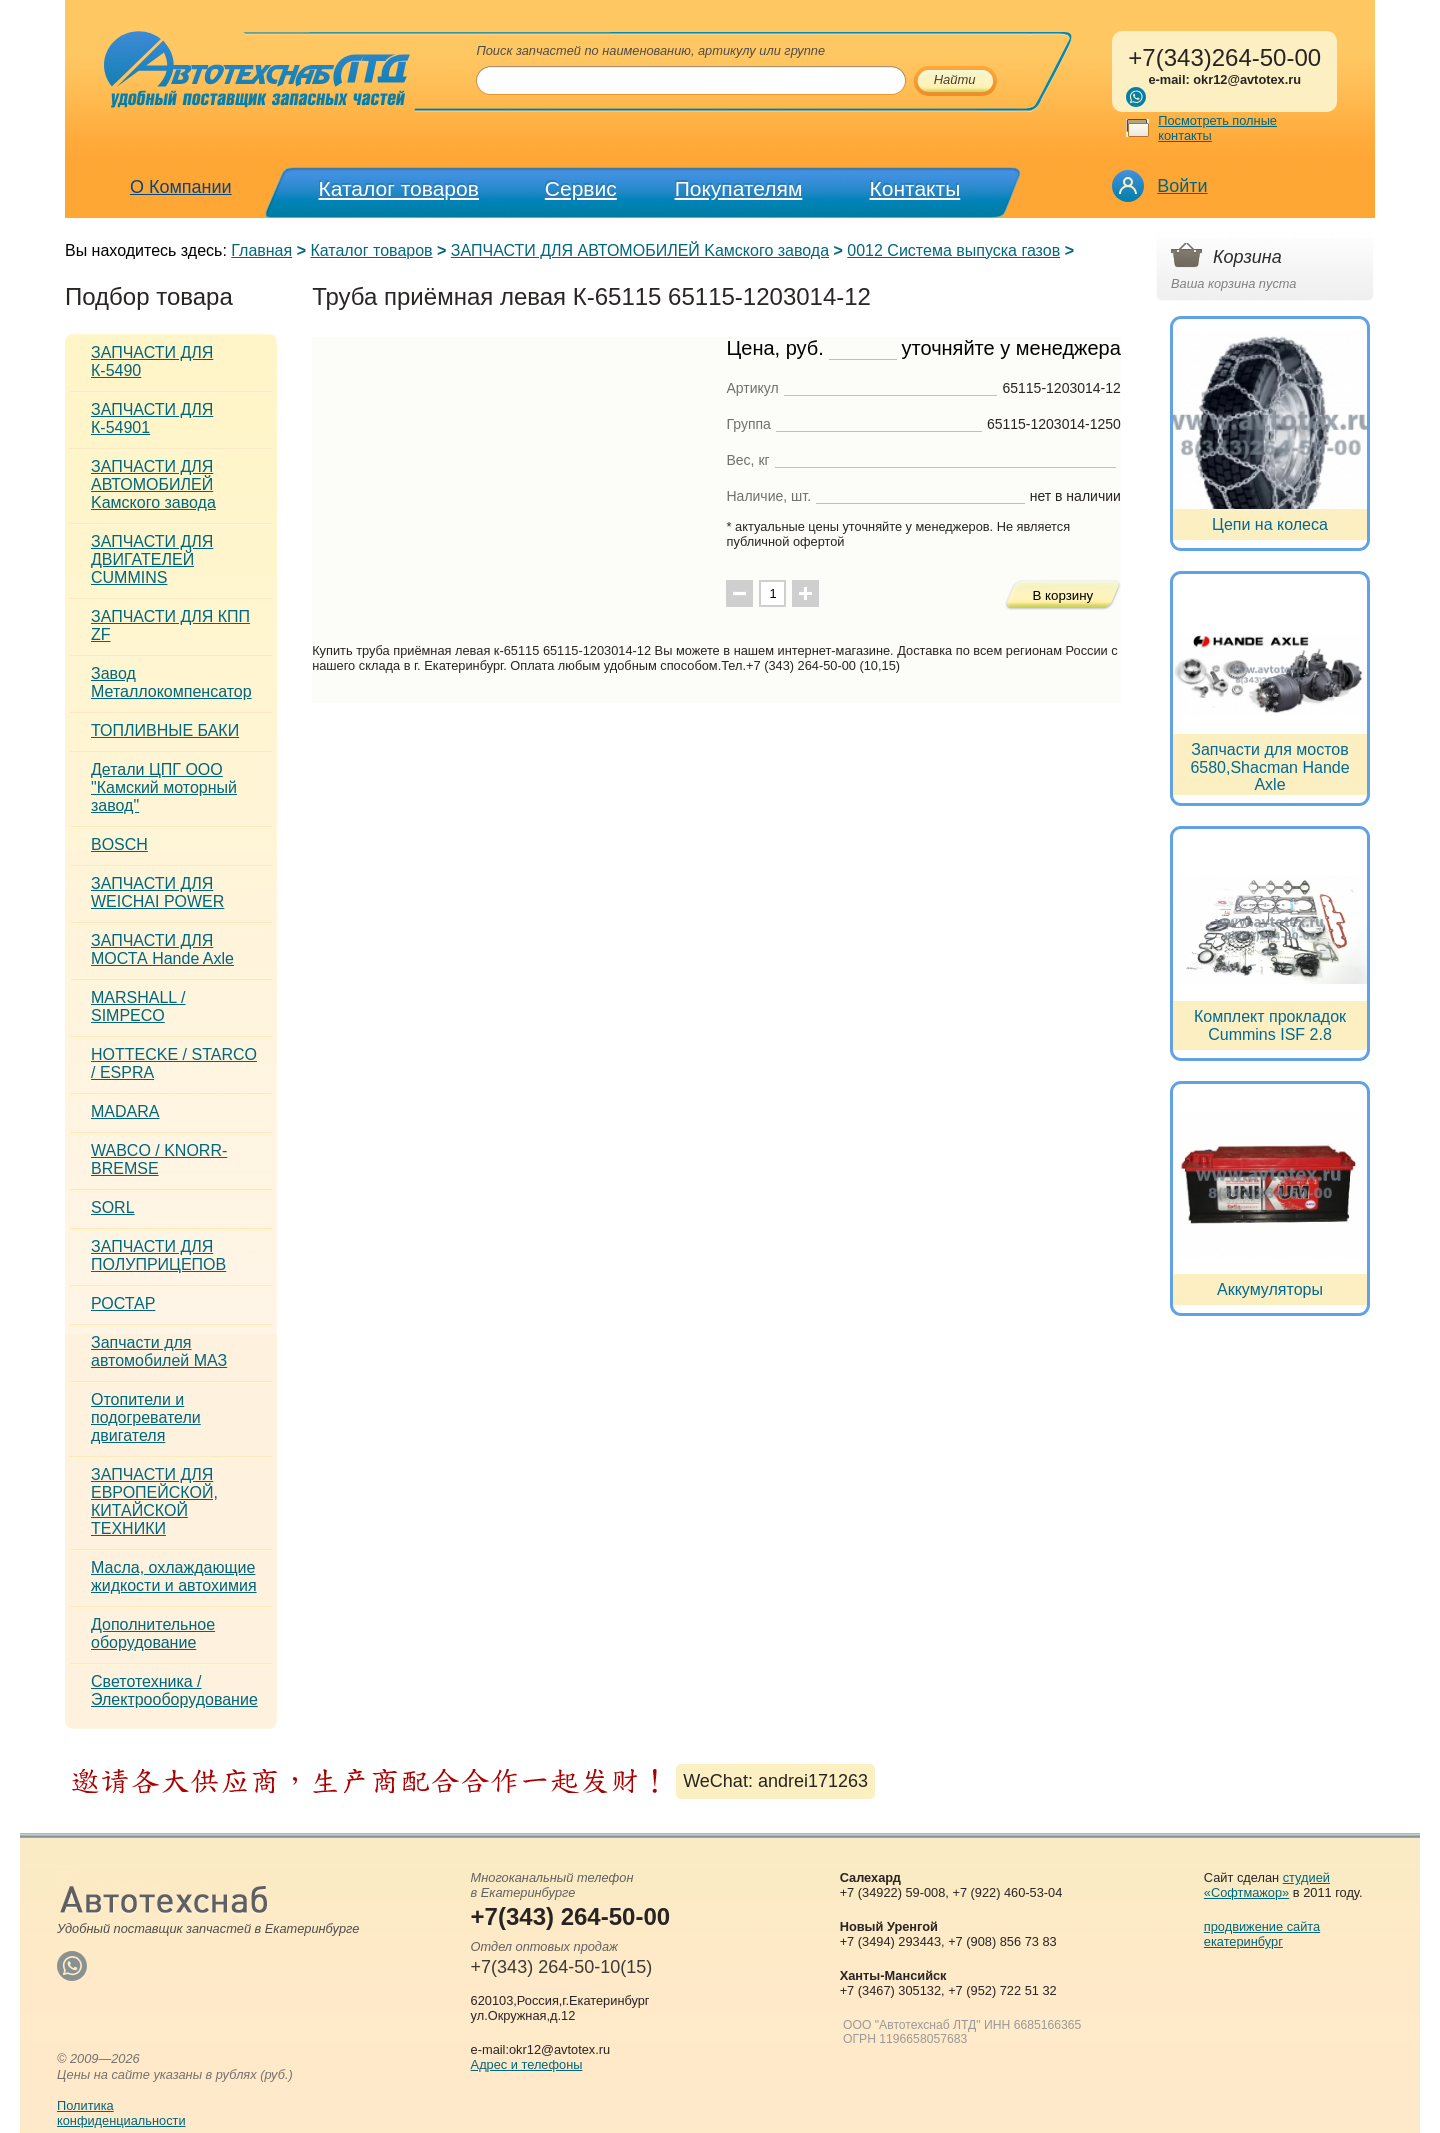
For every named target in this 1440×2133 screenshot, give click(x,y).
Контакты (915, 188)
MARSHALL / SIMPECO (138, 1006)
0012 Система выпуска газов (953, 250)
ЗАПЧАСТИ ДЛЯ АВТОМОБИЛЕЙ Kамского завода (640, 250)
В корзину (1062, 595)
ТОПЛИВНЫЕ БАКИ (165, 730)
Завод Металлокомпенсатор (171, 682)
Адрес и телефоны (527, 2064)
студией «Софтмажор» (1267, 1885)
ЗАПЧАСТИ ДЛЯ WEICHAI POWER (157, 892)
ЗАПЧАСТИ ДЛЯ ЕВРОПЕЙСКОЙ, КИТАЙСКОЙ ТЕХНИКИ (154, 1501)
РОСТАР (123, 1303)
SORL (113, 1207)
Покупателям (739, 188)
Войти (1182, 186)
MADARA (125, 1111)
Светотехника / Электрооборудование (174, 1690)
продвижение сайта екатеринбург (1262, 1934)
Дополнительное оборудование (153, 1633)
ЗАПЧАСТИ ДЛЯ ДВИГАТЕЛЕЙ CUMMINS (152, 559)
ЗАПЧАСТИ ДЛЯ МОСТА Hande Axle (162, 949)
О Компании (181, 187)
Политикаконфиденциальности (121, 2113)
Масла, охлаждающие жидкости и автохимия (174, 1576)
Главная (261, 250)
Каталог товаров (399, 188)
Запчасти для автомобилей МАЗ (159, 1351)
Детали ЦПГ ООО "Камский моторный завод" (164, 787)
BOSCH (119, 844)
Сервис (581, 188)
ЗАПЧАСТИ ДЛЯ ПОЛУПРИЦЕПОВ (158, 1255)
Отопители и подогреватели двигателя (146, 1417)
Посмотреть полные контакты (1217, 128)
